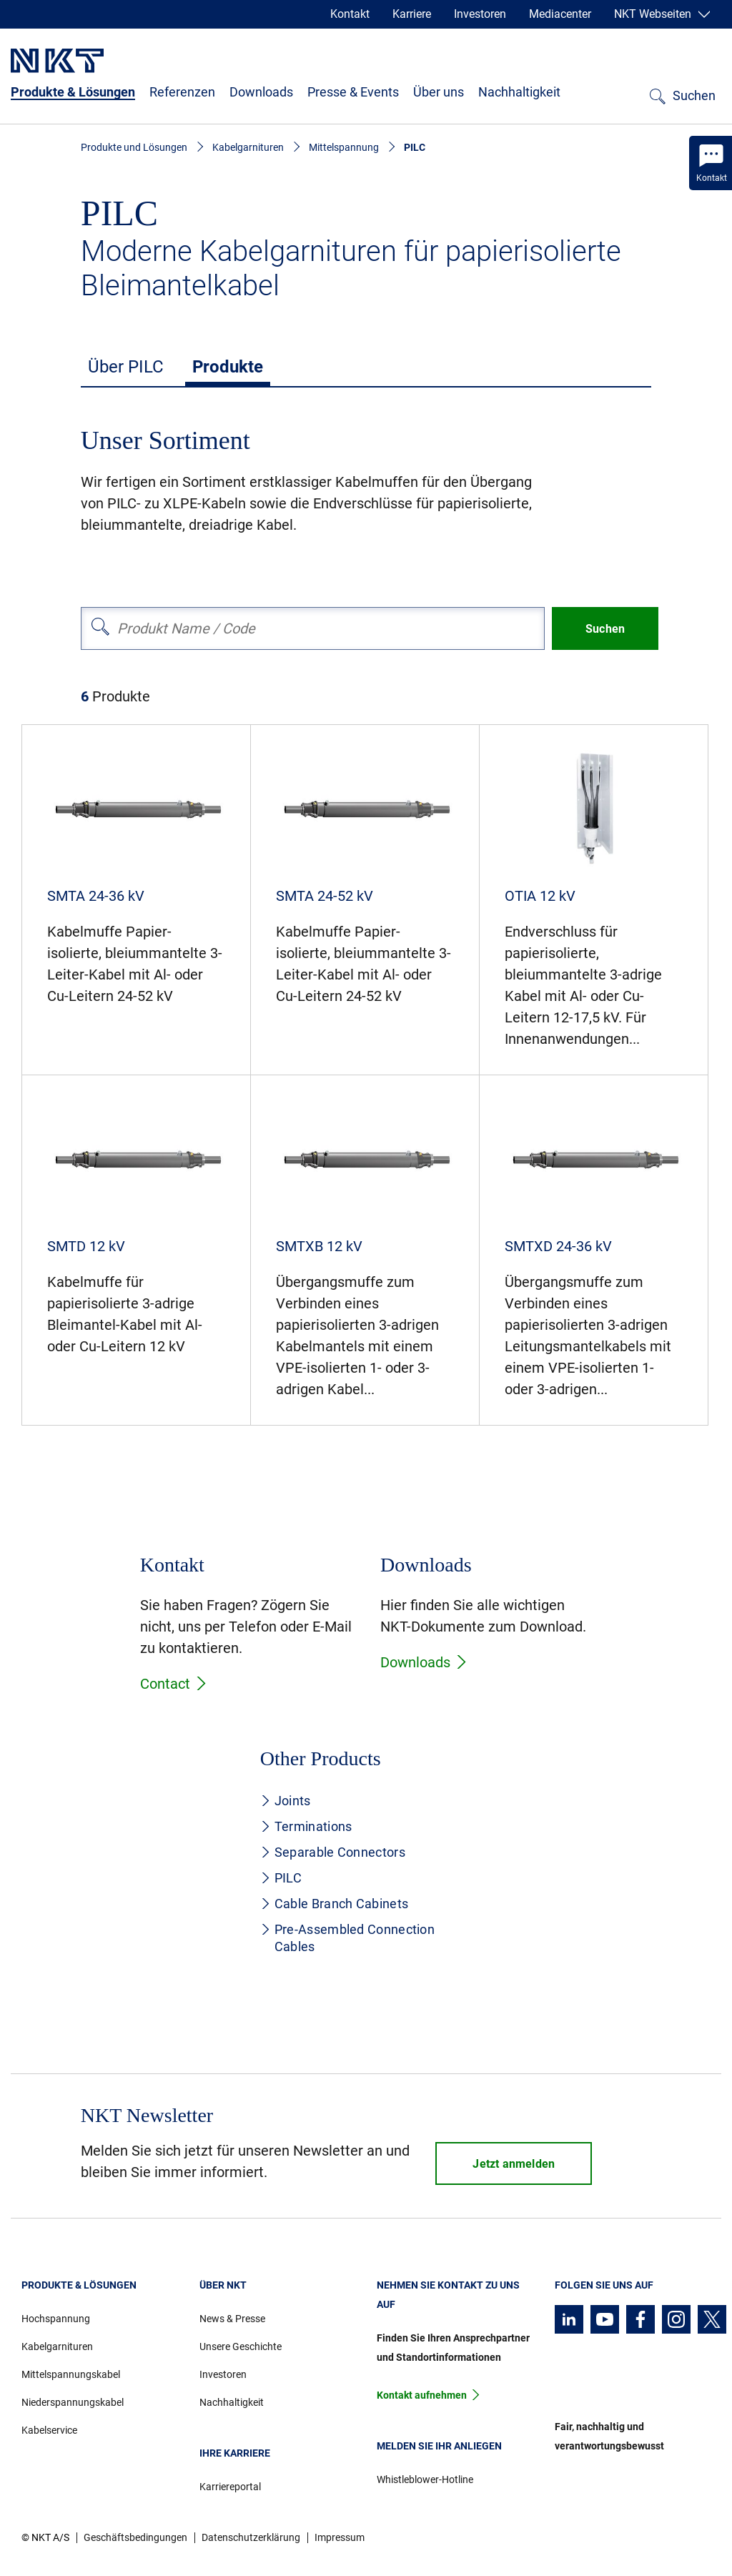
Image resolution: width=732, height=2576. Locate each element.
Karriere (411, 14)
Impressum (340, 2537)
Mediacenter (560, 14)
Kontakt (350, 14)
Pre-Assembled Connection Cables (347, 1938)
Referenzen (182, 91)
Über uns (438, 91)
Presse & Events (353, 91)
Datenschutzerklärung (251, 2537)
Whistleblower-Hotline (425, 2479)
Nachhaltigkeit (519, 91)
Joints (285, 1800)
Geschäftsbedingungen (135, 2537)
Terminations (306, 1826)
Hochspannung (55, 2318)
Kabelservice (49, 2430)
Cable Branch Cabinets (334, 1903)
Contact (174, 1683)
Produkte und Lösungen (134, 147)
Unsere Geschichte (240, 2346)
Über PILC (126, 367)
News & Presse (232, 2318)
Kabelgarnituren (248, 147)
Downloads (261, 91)
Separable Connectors (332, 1852)
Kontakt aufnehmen (422, 2395)
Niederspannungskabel (72, 2402)
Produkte (227, 367)
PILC (281, 1877)
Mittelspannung (344, 147)
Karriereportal (230, 2486)
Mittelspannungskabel (70, 2374)
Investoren (480, 14)
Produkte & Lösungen (73, 91)
